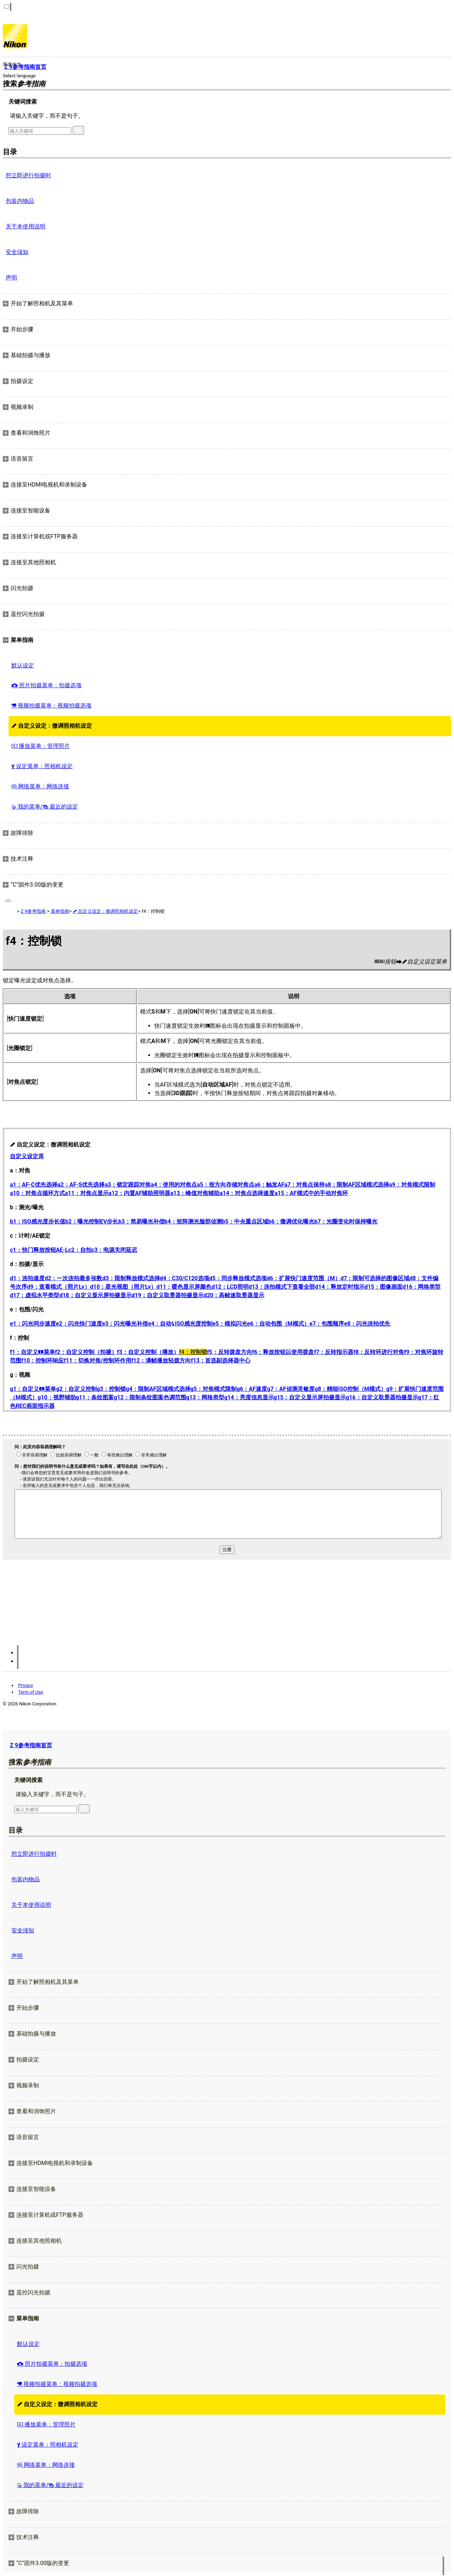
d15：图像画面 (384, 1286)
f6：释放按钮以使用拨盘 (283, 1352)
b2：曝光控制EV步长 (91, 1221)
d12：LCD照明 (229, 1286)
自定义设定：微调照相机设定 (51, 725)
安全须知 (17, 252)
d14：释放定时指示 (339, 1286)
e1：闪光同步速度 (33, 1323)
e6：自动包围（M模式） (278, 1323)
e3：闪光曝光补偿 (125, 1323)
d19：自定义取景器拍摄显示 (168, 1295)
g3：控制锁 (111, 1389)
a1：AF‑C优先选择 (33, 1184)
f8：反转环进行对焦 (378, 1352)
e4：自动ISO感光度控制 (180, 1323)
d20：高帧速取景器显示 (234, 1295)
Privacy (25, 1685)
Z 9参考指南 (33, 911)
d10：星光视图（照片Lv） (123, 1286)
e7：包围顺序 (327, 1323)
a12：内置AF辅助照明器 (139, 1193)
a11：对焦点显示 (87, 1193)
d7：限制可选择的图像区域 (374, 1278)
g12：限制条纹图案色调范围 (150, 1397)
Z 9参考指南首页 (31, 1745)
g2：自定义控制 (76, 1389)
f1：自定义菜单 (32, 1352)
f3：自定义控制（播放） (148, 1352)
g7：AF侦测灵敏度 (291, 1389)
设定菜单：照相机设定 (42, 766)
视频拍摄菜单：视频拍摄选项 (51, 705)
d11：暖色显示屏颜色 (183, 1286)
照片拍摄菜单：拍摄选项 (46, 685)
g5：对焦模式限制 (213, 1389)
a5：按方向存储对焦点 (225, 1184)
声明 (11, 277)
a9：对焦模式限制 (412, 1184)
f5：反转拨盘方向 (229, 1352)
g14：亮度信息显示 (249, 1397)
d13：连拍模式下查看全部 (282, 1286)
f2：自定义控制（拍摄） (86, 1352)
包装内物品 (20, 201)
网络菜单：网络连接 (40, 786)
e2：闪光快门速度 (79, 1323)
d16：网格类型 (422, 1286)
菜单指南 (60, 911)
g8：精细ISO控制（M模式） (350, 1389)
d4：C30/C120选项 (184, 1278)
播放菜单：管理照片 (40, 746)
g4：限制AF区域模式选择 (158, 1389)
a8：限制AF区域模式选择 (357, 1184)
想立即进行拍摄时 (28, 175)
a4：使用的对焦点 (174, 1184)
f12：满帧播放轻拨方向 (161, 1360)
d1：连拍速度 (27, 1278)
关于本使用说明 (25, 226)
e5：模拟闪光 (229, 1323)
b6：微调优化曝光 (291, 1221)
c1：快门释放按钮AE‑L (39, 1250)
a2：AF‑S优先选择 (81, 1184)
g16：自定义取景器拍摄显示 (382, 1397)
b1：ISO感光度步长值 (37, 1221)
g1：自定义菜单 (33, 1389)
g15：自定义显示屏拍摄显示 (310, 1397)
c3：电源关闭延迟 (115, 1250)
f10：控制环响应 (42, 1360)
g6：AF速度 (252, 1389)
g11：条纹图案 (95, 1397)
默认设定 (22, 665)
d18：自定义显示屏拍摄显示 (95, 1295)
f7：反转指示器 (333, 1352)
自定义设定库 (27, 1156)
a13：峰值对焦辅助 (195, 1193)
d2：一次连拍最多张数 (73, 1278)
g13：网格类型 (205, 1397)
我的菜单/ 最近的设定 (44, 806)
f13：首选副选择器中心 (220, 1360)
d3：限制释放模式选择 (131, 1278)
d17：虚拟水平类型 (34, 1295)
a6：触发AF (269, 1184)
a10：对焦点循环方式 (37, 1193)
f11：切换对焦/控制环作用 (97, 1360)
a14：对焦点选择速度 (247, 1193)
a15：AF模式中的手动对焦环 (311, 1193)
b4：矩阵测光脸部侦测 (193, 1221)
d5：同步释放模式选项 (238, 1278)
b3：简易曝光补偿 (141, 1221)
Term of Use (30, 1692)
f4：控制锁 (193, 1352)
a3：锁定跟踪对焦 (128, 1184)
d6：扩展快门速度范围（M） (303, 1278)
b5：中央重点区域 (245, 1221)
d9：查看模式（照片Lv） (58, 1286)
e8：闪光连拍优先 (367, 1323)
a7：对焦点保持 (304, 1184)
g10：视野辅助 (57, 1397)
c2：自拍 (80, 1250)
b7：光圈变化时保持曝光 (345, 1221)
